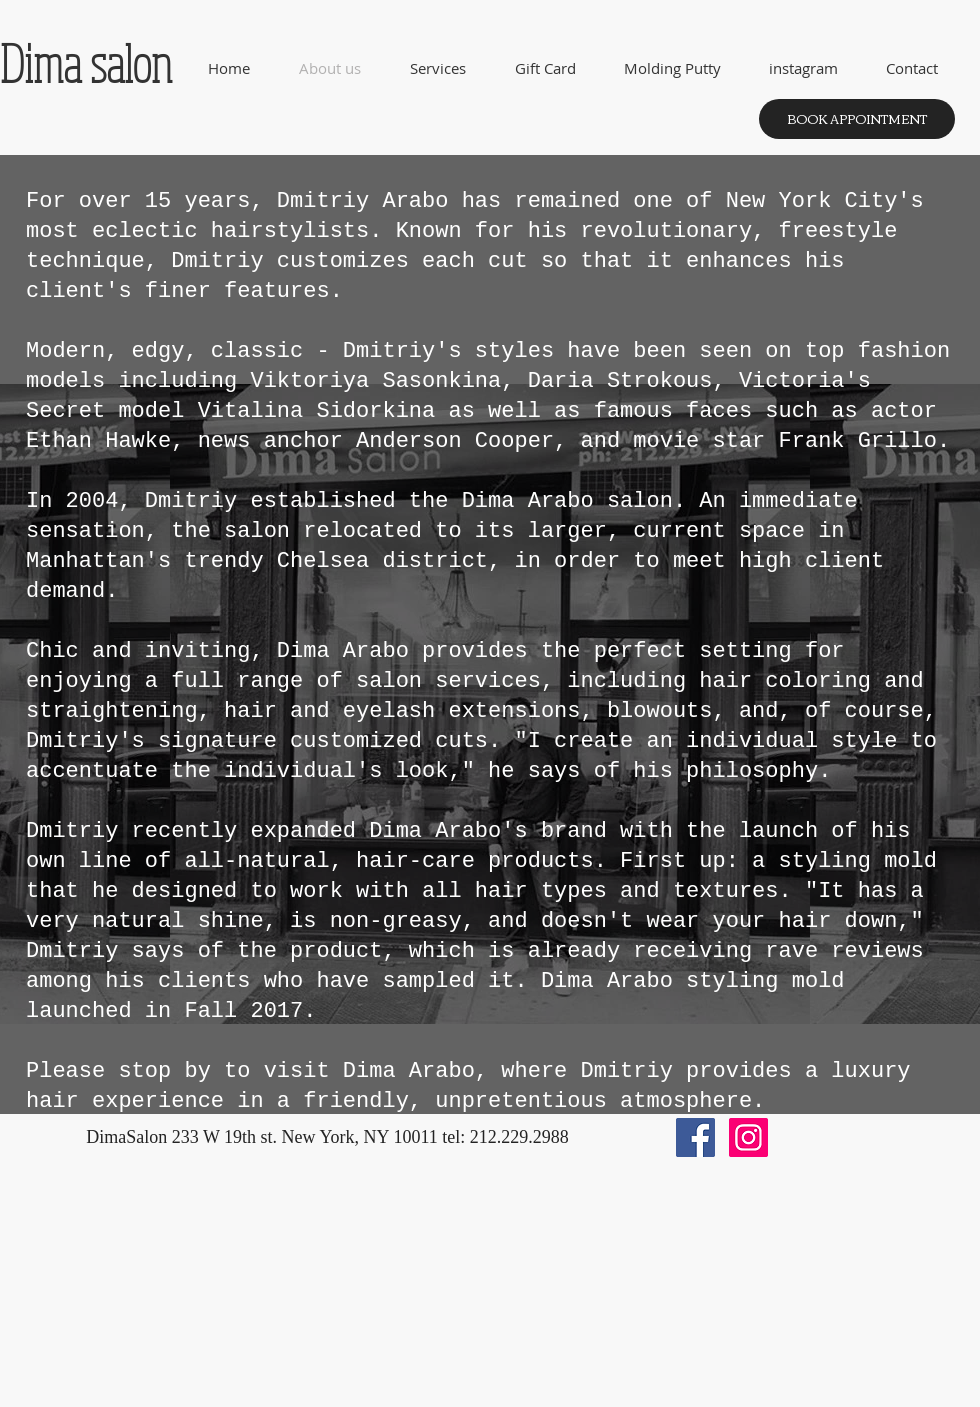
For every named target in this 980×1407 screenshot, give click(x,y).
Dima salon (86, 63)
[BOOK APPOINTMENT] (857, 119)
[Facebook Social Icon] (695, 1137)
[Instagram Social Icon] (748, 1137)
